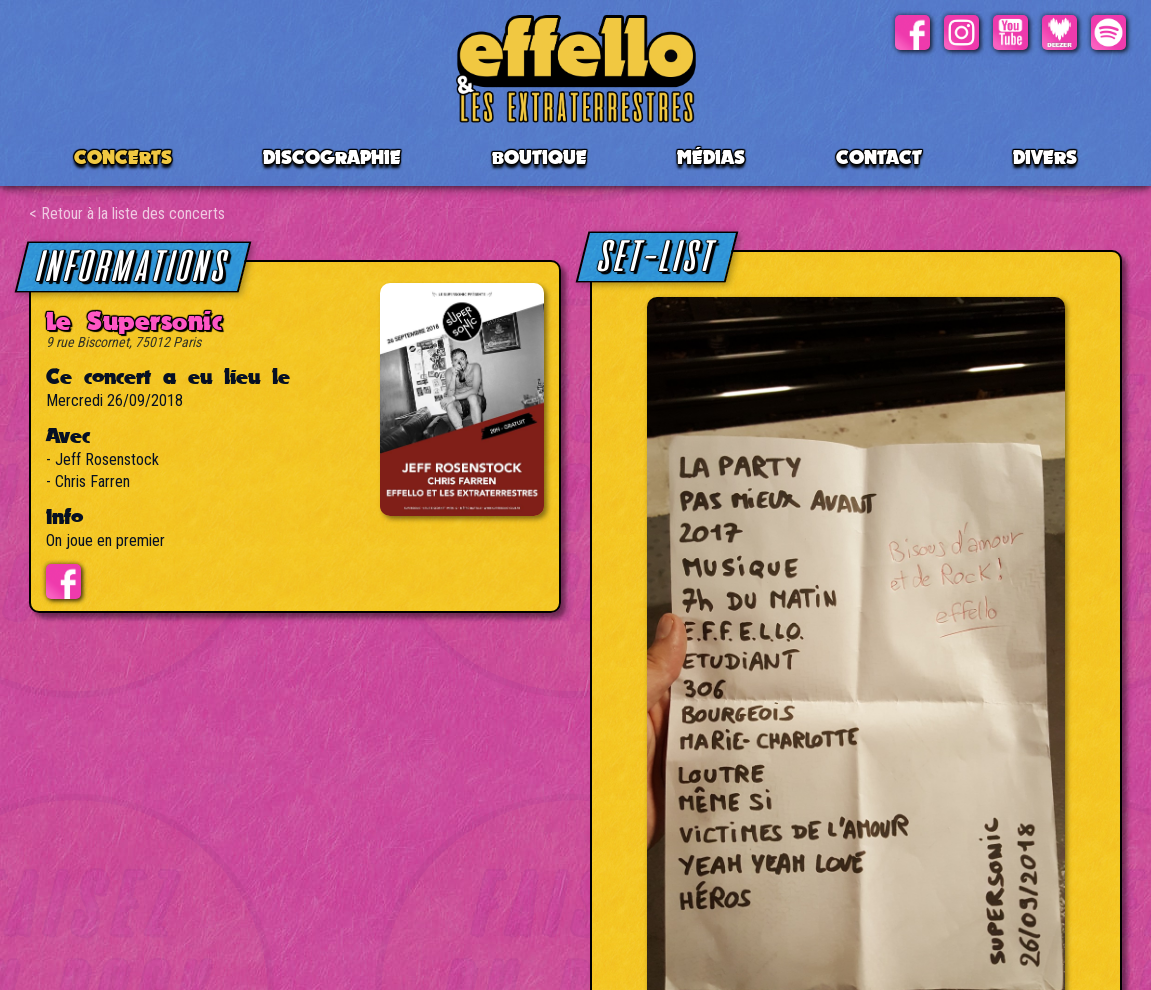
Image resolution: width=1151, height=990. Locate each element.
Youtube (1010, 32)
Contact (879, 157)
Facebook (912, 32)
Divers (1045, 157)
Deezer (1059, 32)
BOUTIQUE (539, 157)
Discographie (332, 157)
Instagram (961, 32)
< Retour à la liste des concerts (127, 213)
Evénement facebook (63, 581)
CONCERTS (123, 157)
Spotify (1108, 32)
